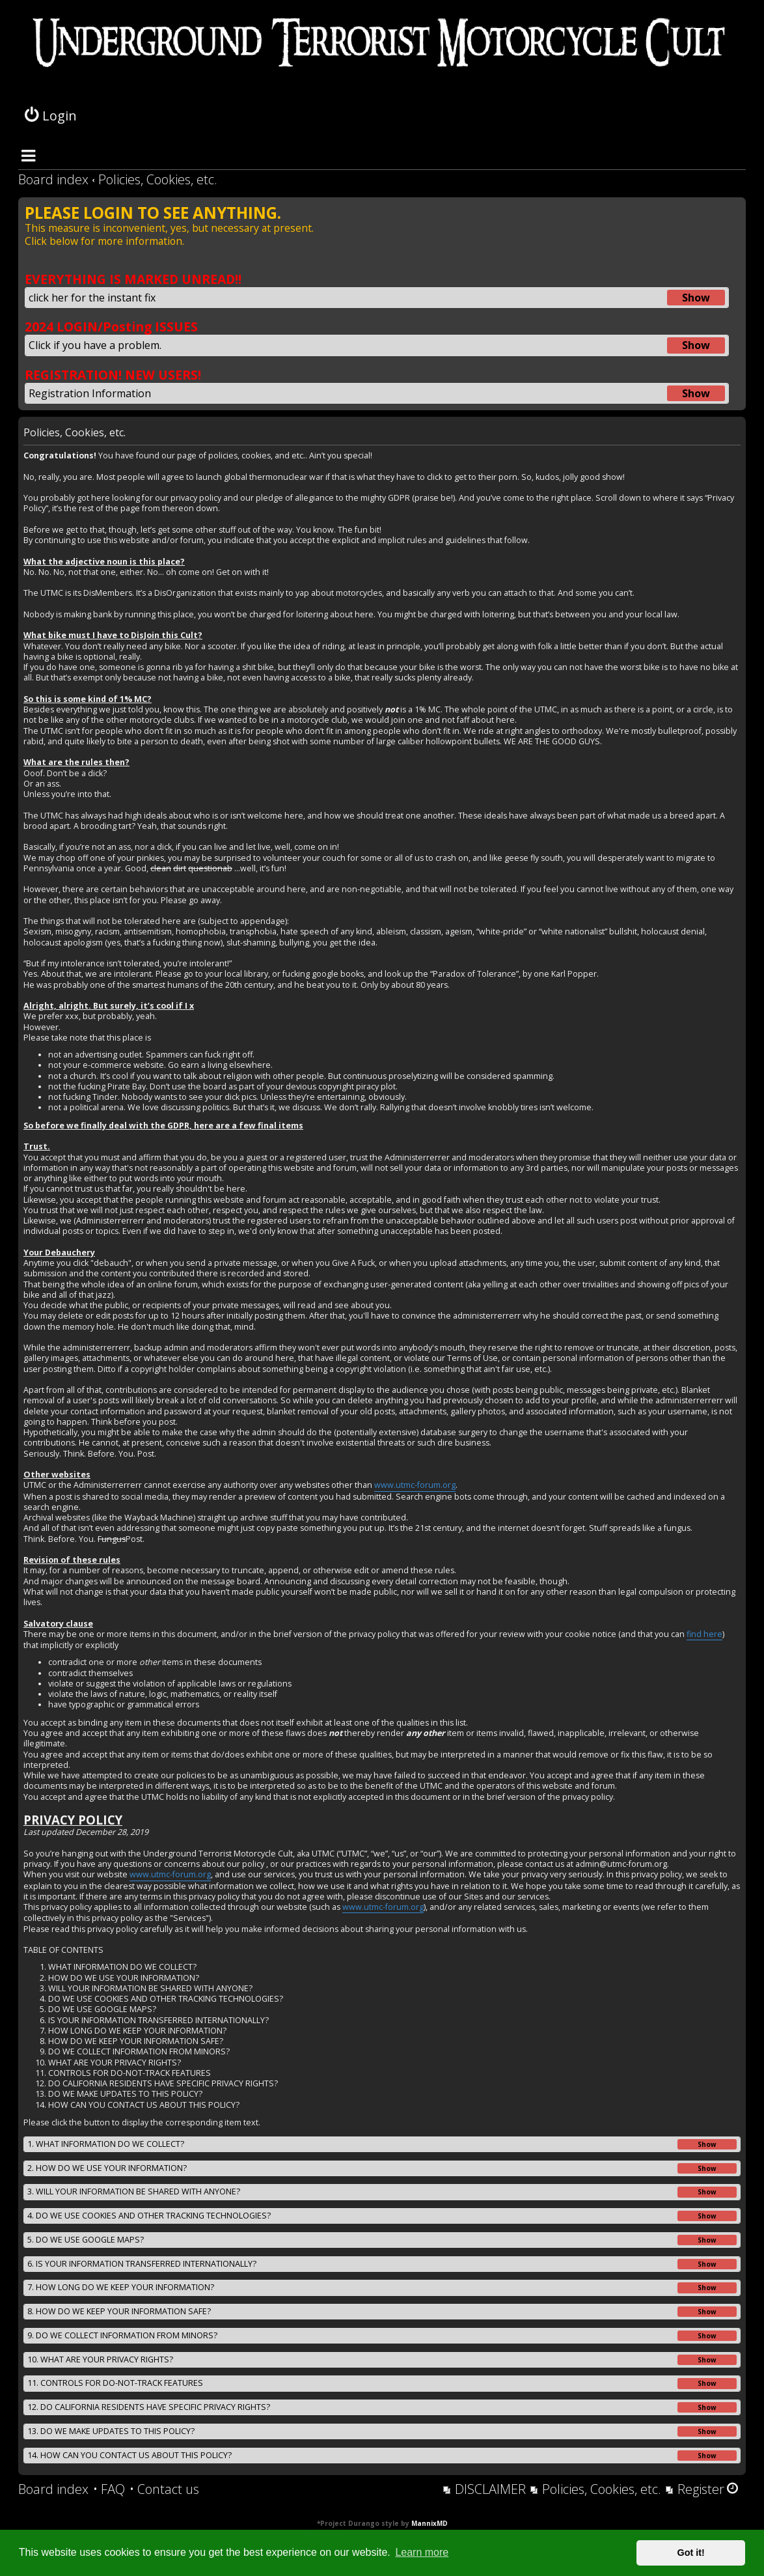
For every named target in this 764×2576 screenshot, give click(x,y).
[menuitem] (109, 2489)
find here (704, 1634)
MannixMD (429, 2523)
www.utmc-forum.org (415, 1485)
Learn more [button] (421, 2552)
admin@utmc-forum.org (621, 1864)
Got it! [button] (691, 2552)
